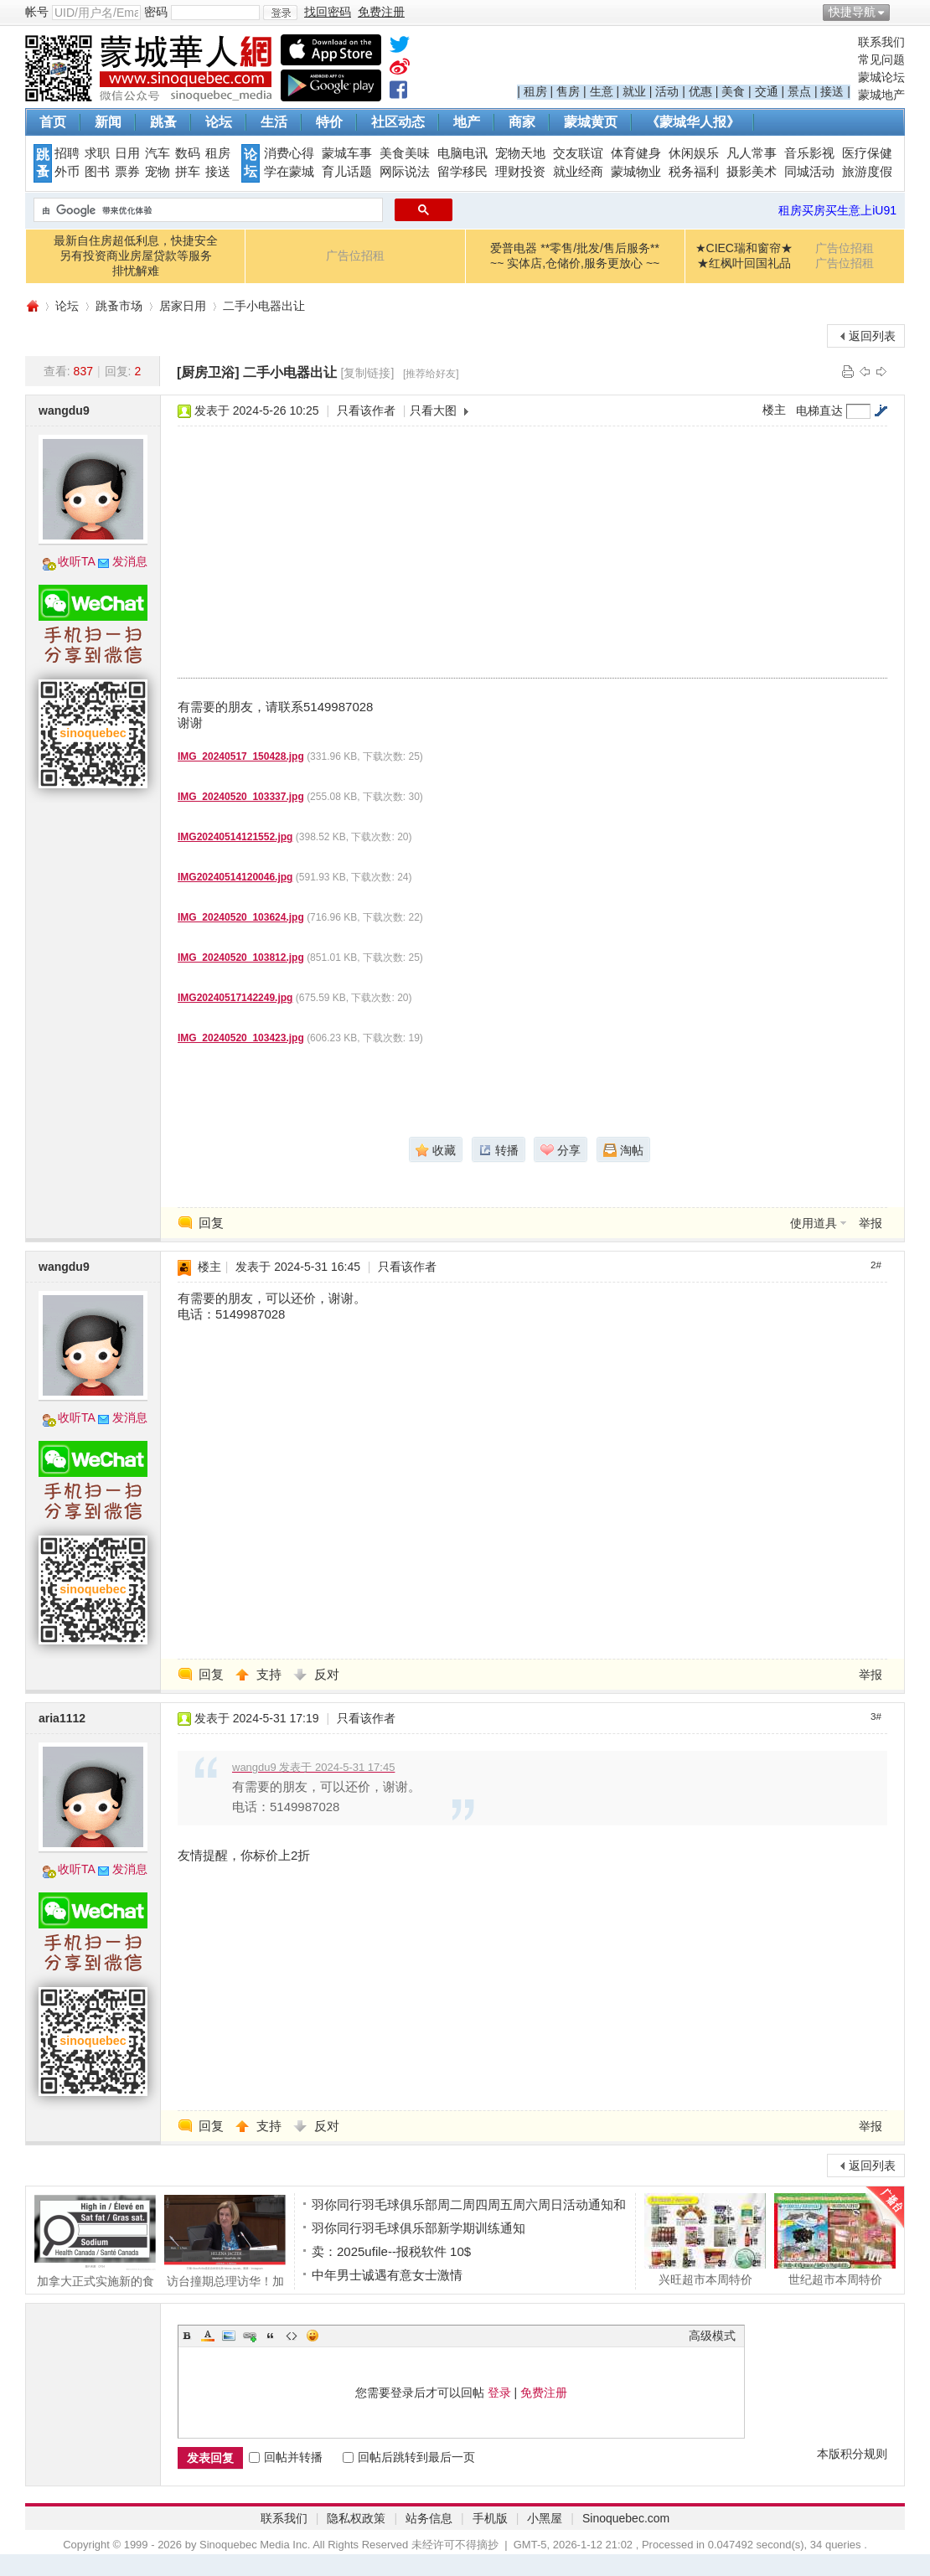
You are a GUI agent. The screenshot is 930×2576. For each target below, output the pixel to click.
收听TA (77, 561)
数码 (187, 153)
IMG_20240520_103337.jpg (241, 797)
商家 (522, 122)
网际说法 (405, 171)
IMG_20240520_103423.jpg (241, 1038)
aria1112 (62, 1718)
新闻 (108, 122)
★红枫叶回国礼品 (744, 263)
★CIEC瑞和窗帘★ (744, 248)
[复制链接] (368, 372)
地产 (466, 122)
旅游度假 (867, 171)
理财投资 (520, 171)
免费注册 (543, 2392)
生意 (601, 91)
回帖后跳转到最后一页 (409, 2457)
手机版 (490, 2518)
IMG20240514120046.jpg (235, 877)
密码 (156, 11)
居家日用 (182, 305)
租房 (535, 91)
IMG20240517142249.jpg (235, 998)
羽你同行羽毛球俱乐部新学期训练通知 (418, 2228)
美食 (733, 91)
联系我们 (881, 42)
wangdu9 (64, 410)
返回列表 (872, 336)
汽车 (157, 153)
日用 (127, 153)
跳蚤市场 (119, 305)
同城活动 (809, 171)
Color (207, 2335)
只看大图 (433, 410)
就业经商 (578, 171)
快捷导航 (852, 11)
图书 (97, 171)
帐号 (37, 11)
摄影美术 (751, 171)
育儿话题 (347, 171)
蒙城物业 (636, 171)
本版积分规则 (852, 2453)
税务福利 (694, 171)
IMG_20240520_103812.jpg (241, 957)
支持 (270, 1674)
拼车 (187, 171)
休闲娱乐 (694, 153)
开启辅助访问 (900, 11)
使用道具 (813, 1223)
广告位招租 (355, 255)
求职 (97, 153)
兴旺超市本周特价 (705, 2239)
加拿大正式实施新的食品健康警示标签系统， (95, 2241)
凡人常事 (751, 153)
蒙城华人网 (32, 306)
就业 (634, 91)
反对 (326, 1674)
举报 (870, 1223)
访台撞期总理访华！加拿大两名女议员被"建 (225, 2241)
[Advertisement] (367, 552)
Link (249, 2335)
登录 (499, 2392)
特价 (329, 122)
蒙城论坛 (881, 77)
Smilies (312, 2335)
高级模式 (712, 2335)
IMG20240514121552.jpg (235, 837)
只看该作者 (366, 410)
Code (291, 2335)
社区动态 (398, 122)
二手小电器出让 (264, 305)
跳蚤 (163, 122)
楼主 (774, 409)
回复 (211, 1223)
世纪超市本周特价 (835, 2239)
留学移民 (462, 171)
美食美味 (405, 153)
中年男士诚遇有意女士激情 (387, 2275)
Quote (270, 2335)
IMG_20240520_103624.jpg (241, 917)
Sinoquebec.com (625, 2518)
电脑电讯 (462, 153)
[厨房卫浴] (208, 372)
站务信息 (429, 2518)
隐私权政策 (356, 2518)
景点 (799, 91)
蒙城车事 (347, 153)
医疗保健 (867, 153)
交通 (766, 91)
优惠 (700, 91)
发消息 (129, 561)
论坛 (218, 122)
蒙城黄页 (590, 122)
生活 (274, 122)
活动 (667, 91)
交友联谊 (578, 153)
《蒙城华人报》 (693, 122)
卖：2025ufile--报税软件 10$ (391, 2251)
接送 (832, 91)
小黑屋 (544, 2518)
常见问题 (881, 59)
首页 (52, 122)
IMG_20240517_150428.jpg (241, 756)
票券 (127, 171)
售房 (568, 91)
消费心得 (289, 153)
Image (228, 2335)
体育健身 (636, 153)
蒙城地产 (881, 94)
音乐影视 (809, 153)
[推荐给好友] (431, 373)
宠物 (157, 171)
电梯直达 (819, 410)
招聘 (67, 153)
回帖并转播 (286, 2457)
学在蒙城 (289, 171)
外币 (67, 171)
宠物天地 (520, 153)
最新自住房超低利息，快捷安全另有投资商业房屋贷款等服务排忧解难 (136, 255)
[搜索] (206, 210)
